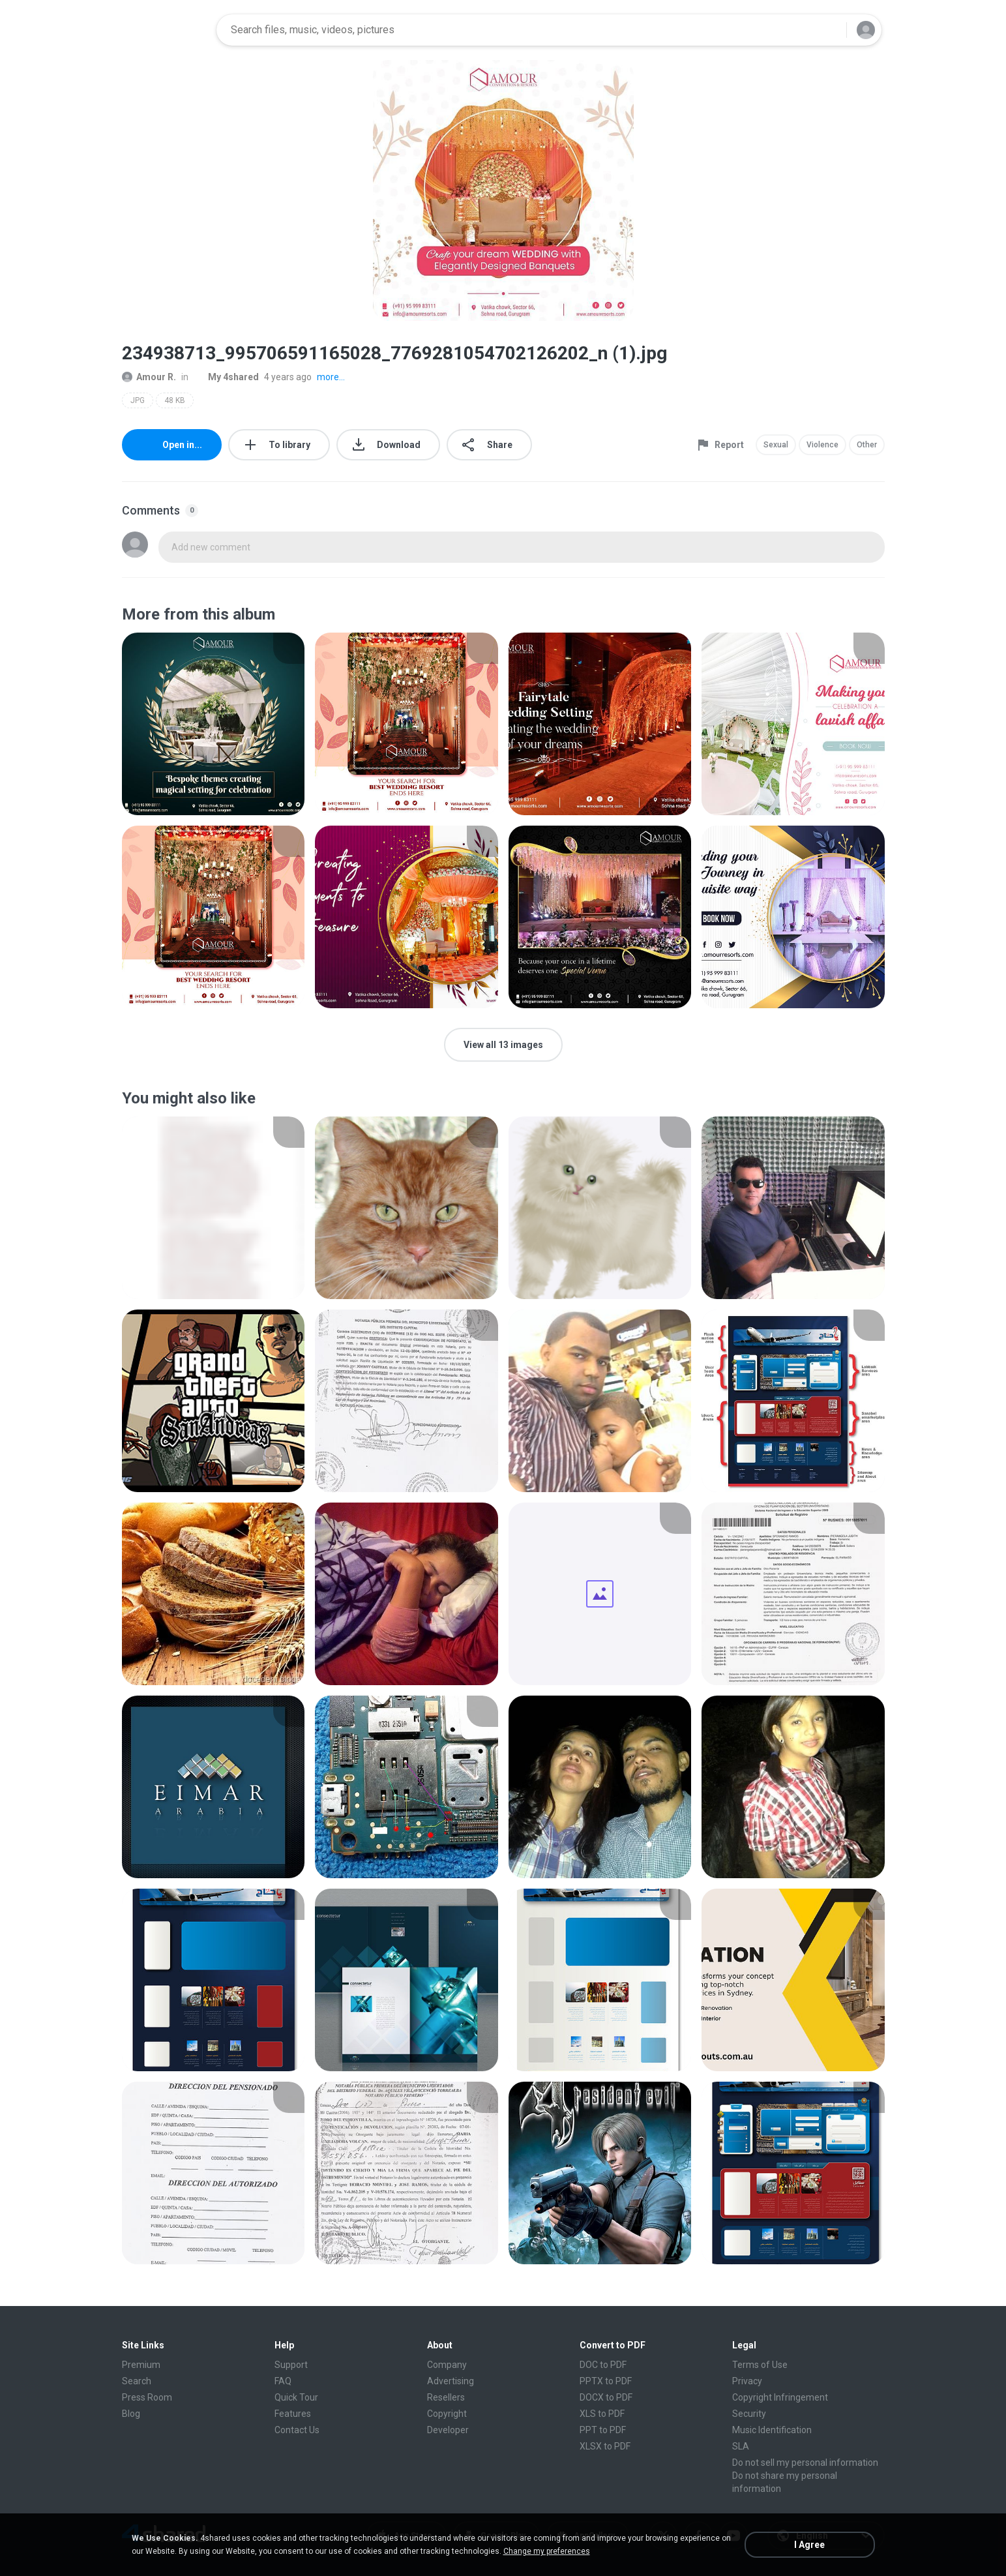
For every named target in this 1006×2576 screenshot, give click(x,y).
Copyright (447, 2413)
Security (749, 2413)
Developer (448, 2430)
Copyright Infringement (780, 2397)
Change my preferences (546, 2551)
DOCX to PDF (606, 2397)
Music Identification (772, 2430)
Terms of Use (760, 2364)
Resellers (446, 2397)
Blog (131, 2413)
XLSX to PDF (605, 2446)
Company (447, 2364)
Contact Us (296, 2430)
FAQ (282, 2381)
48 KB (174, 400)
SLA (740, 2446)
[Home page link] (165, 30)
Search (136, 2381)
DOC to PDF (603, 2364)
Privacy (747, 2381)
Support (291, 2364)
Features (292, 2413)
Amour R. (149, 377)
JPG (137, 400)
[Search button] (828, 30)
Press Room (147, 2397)
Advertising (450, 2381)
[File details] (213, 724)
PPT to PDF (603, 2430)
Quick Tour (296, 2397)
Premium (141, 2364)
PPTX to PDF (606, 2381)
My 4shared (226, 377)
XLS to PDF (602, 2413)
